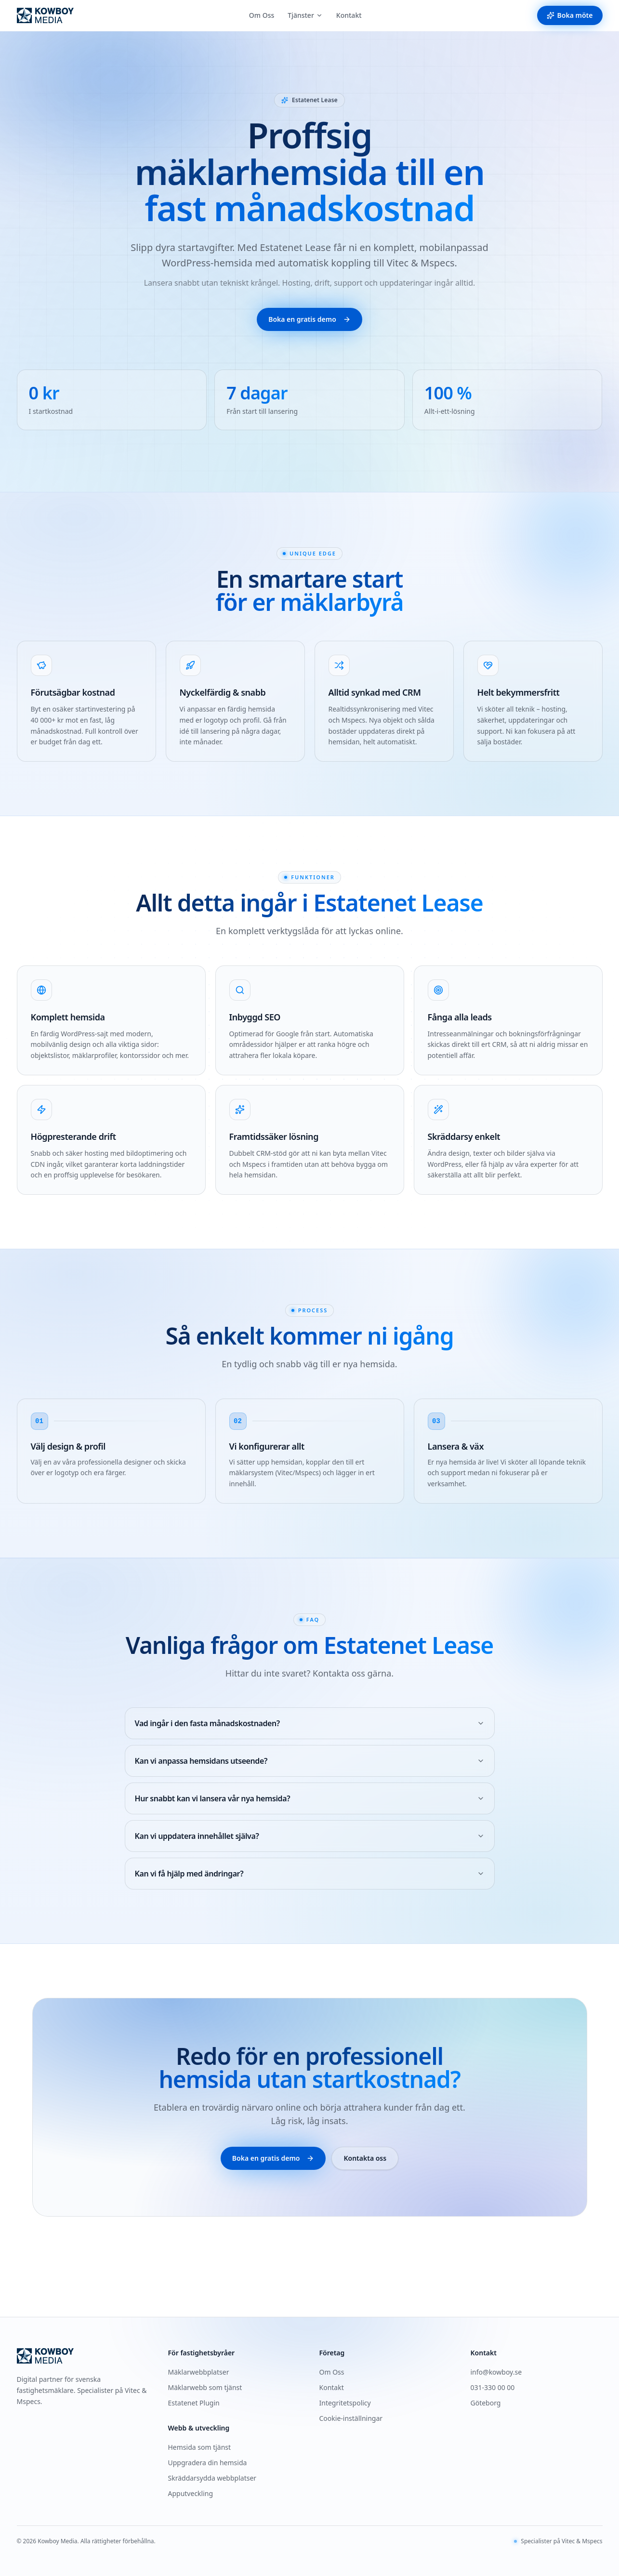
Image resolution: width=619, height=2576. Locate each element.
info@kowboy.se (496, 2372)
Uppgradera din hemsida (207, 2462)
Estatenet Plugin (194, 2402)
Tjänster (305, 15)
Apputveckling (190, 2493)
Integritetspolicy (345, 2402)
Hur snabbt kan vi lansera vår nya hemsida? (310, 1798)
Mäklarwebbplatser (198, 2372)
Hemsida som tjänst (199, 2447)
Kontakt (349, 15)
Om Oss (261, 15)
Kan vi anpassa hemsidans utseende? (310, 1761)
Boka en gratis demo (309, 319)
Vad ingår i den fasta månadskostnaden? (310, 1723)
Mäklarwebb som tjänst (205, 2387)
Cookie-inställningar (351, 2418)
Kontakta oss (364, 2158)
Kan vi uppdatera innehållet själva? (310, 1836)
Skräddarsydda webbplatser (212, 2478)
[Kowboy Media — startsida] (45, 15)
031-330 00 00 (493, 2387)
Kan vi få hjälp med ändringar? (310, 1873)
